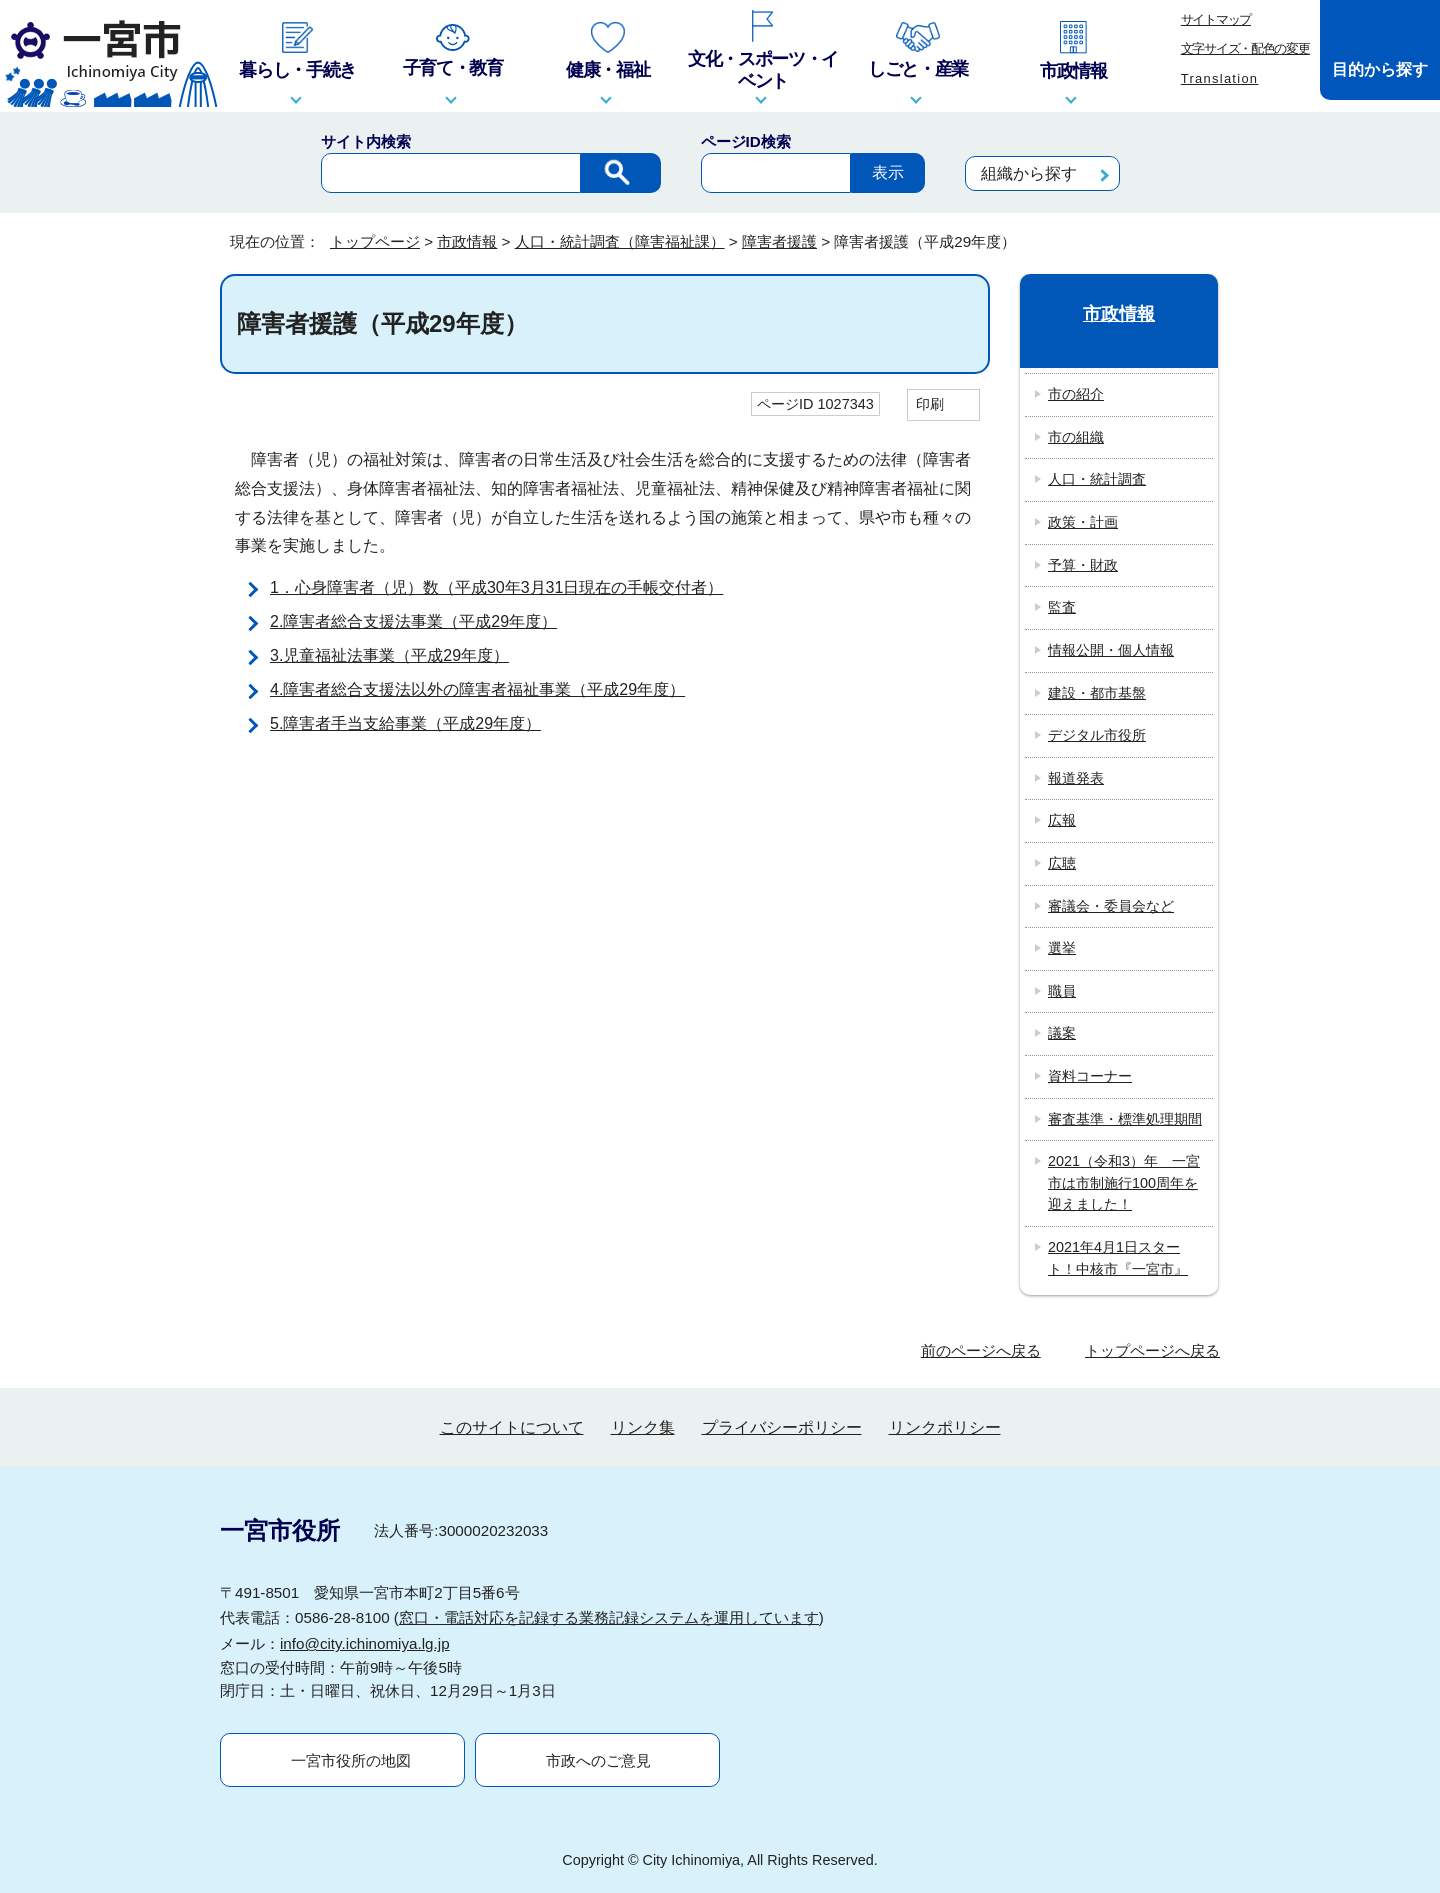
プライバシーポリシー (782, 1427)
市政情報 (467, 241)
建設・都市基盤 (1097, 693)
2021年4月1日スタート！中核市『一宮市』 (1118, 1258)
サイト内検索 (366, 141)
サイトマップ (1216, 19)
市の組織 (1076, 437)
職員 (1062, 991)
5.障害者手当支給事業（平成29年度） (405, 723)
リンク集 (643, 1427)
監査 (1062, 607)
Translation (1220, 78)
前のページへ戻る (981, 1350)
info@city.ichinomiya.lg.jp (365, 1643)
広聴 (1062, 863)
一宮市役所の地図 (351, 1760)
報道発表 (1076, 778)
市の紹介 (1076, 394)
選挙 (1062, 948)
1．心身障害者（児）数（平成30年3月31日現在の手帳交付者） (496, 587)
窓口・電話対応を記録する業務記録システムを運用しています (609, 1617)
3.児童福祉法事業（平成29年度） (389, 655)
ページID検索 (746, 141)
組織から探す (1029, 173)
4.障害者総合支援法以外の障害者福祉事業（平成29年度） (477, 689)
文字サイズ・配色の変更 (1245, 48)
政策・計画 (1083, 522)
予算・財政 (1083, 565)
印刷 (930, 404)
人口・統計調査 (1097, 479)
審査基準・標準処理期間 (1125, 1119)
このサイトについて (512, 1427)
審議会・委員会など (1111, 906)
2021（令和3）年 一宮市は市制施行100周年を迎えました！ (1124, 1182)
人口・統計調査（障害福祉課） (620, 241)
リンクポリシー (945, 1427)
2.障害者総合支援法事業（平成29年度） (413, 621)
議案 (1062, 1033)
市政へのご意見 (598, 1760)
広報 (1062, 820)
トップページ (375, 241)
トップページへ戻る (1152, 1350)
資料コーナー (1090, 1076)
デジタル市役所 (1097, 735)
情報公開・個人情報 (1111, 650)
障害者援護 (779, 241)
